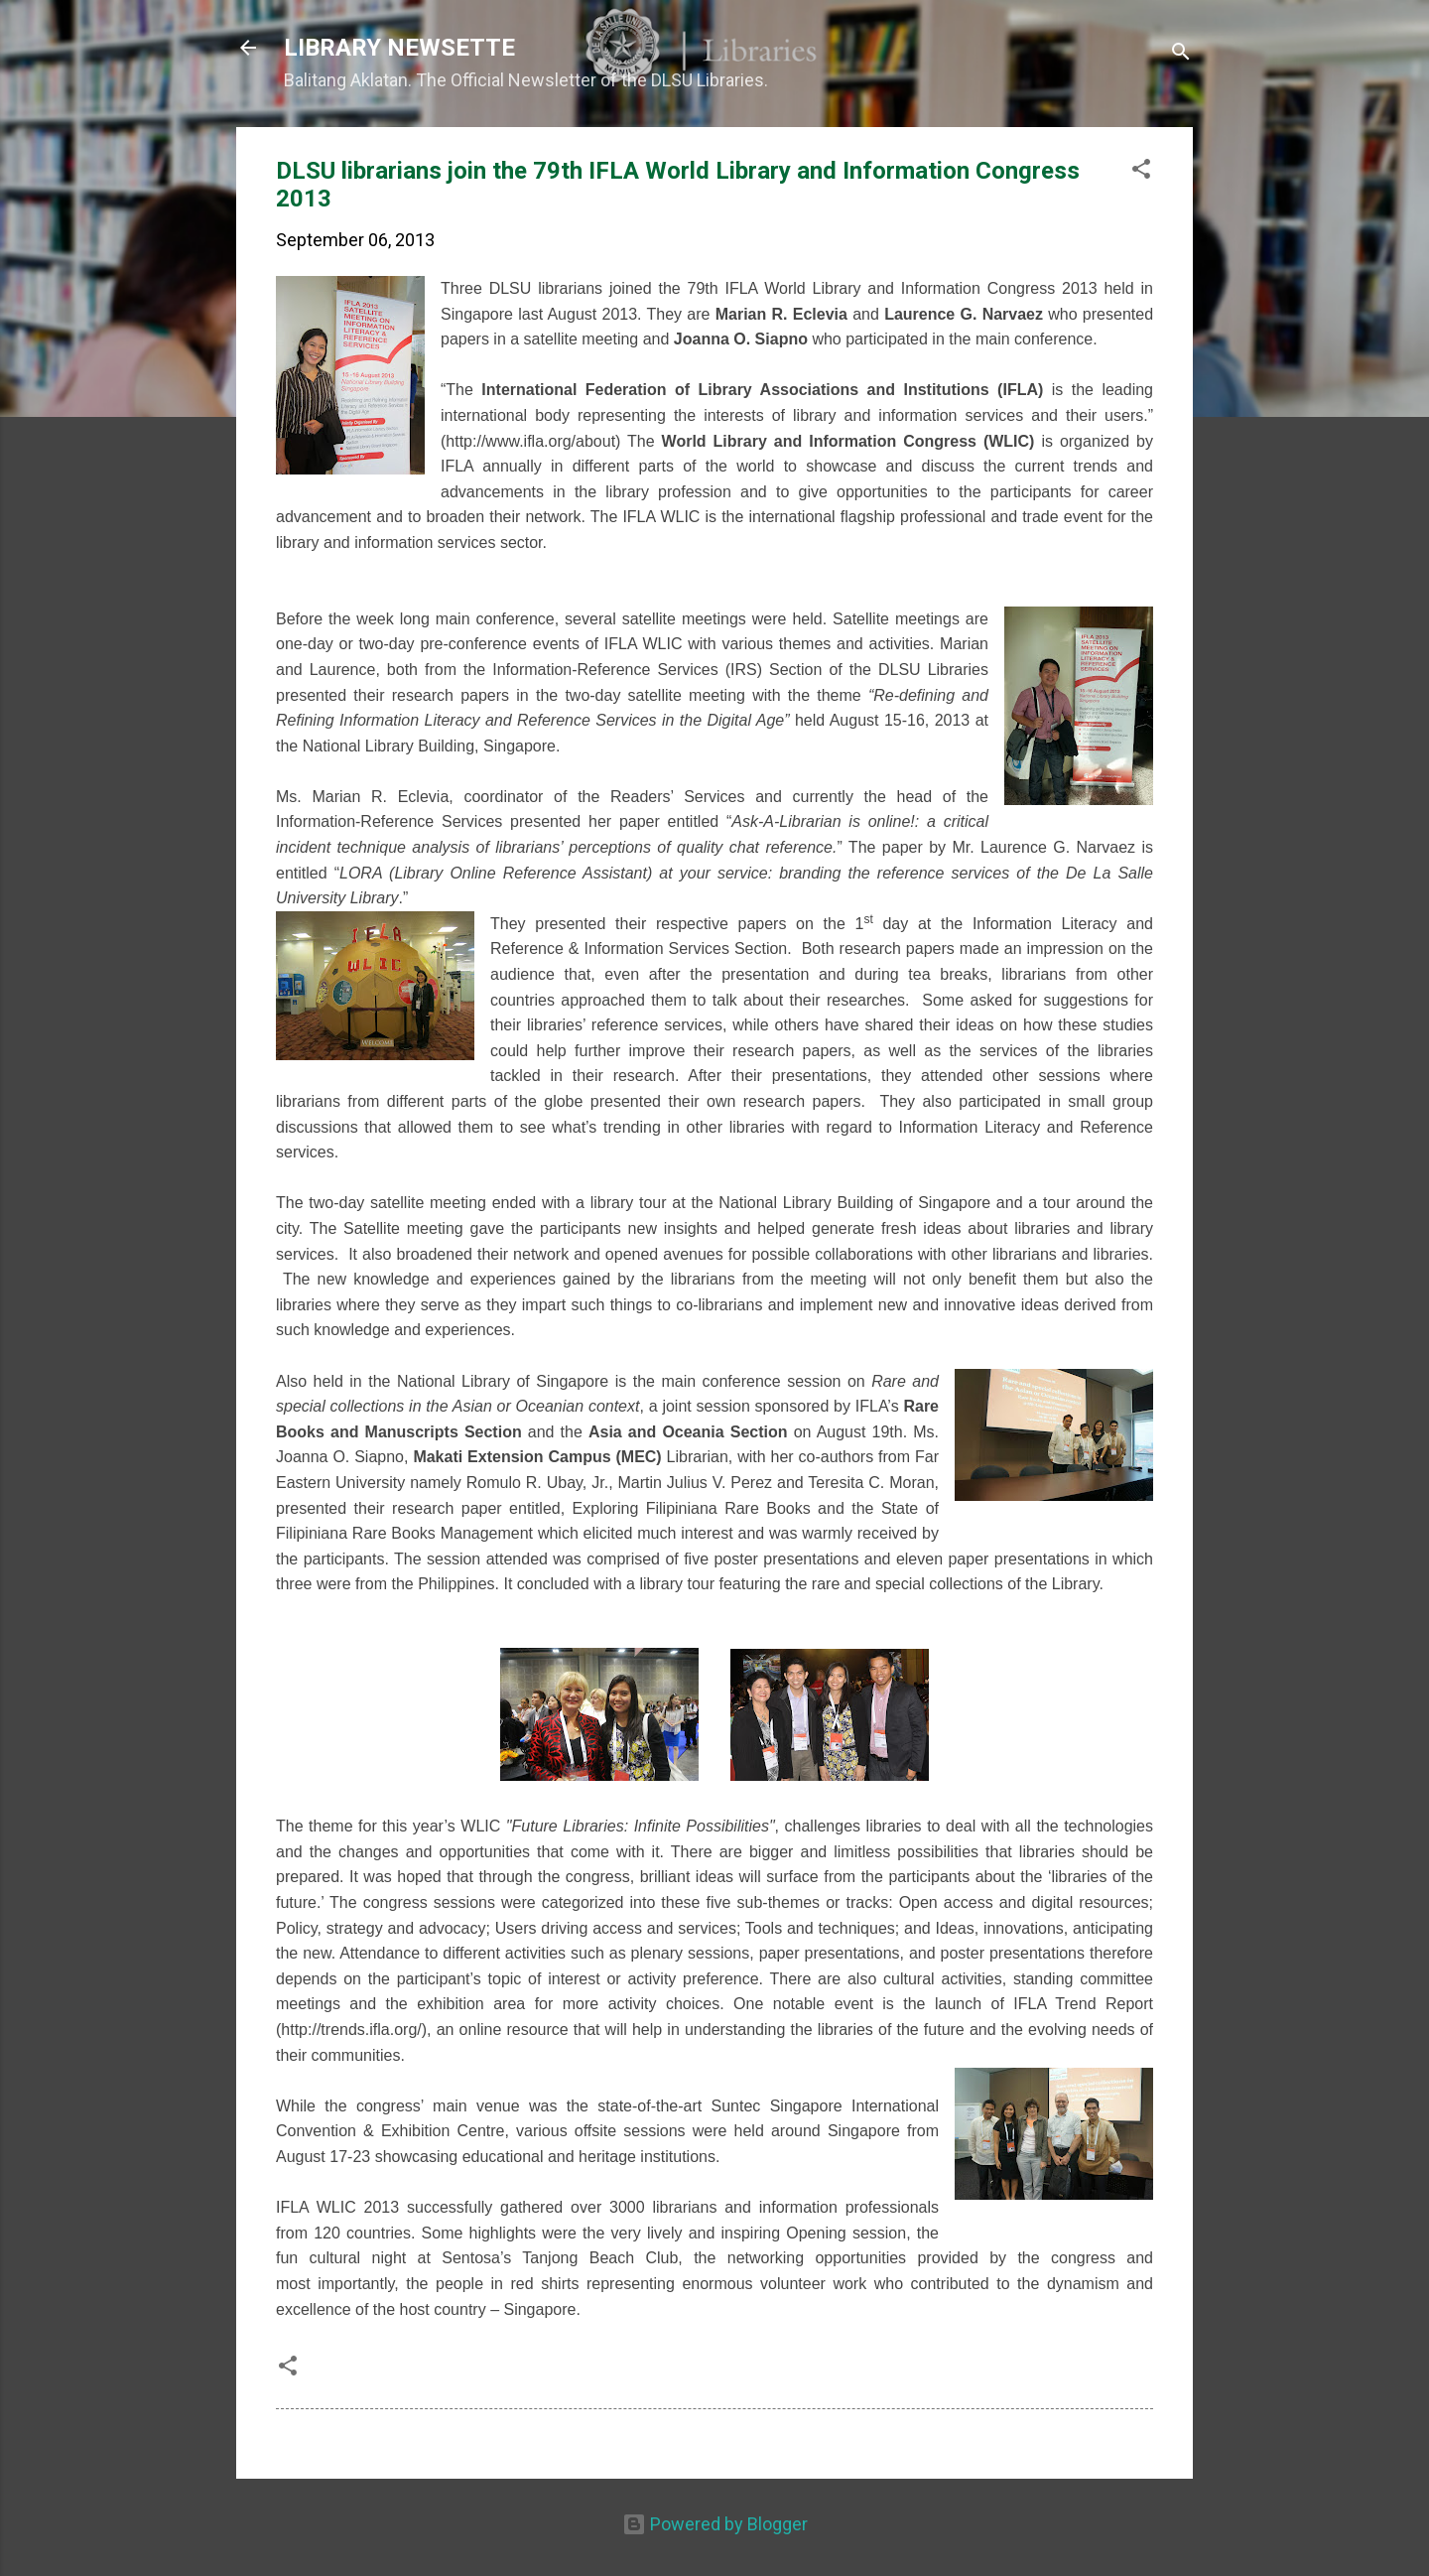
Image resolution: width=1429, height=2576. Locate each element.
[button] (1141, 172)
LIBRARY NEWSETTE (399, 48)
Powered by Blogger (715, 2523)
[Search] (1181, 54)
